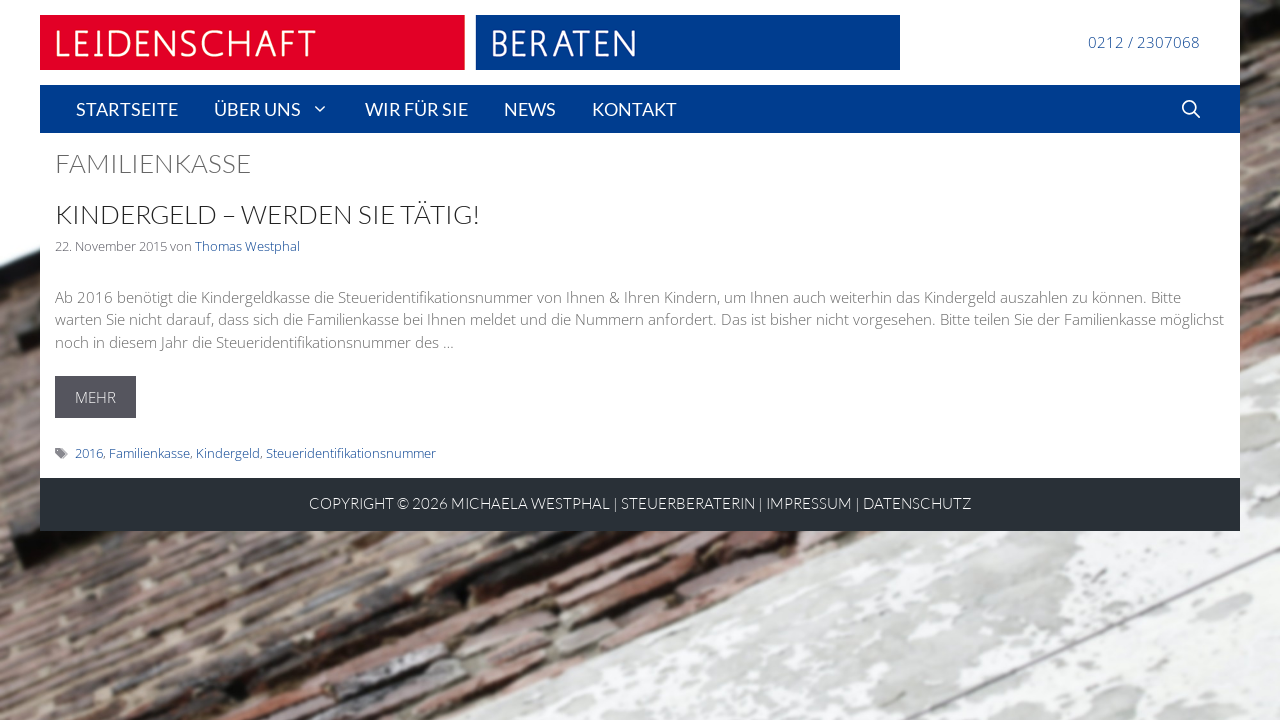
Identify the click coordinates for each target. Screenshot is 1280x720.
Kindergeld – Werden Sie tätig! (267, 214)
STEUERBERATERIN (688, 503)
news (530, 109)
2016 (89, 453)
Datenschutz (917, 503)
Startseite (127, 109)
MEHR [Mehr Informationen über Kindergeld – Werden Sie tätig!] (95, 397)
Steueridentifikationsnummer (351, 453)
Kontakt (634, 109)
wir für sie (416, 109)
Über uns (280, 109)
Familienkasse (149, 453)
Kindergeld (228, 453)
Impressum (809, 503)
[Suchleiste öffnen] (1191, 109)
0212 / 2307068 (1144, 42)
